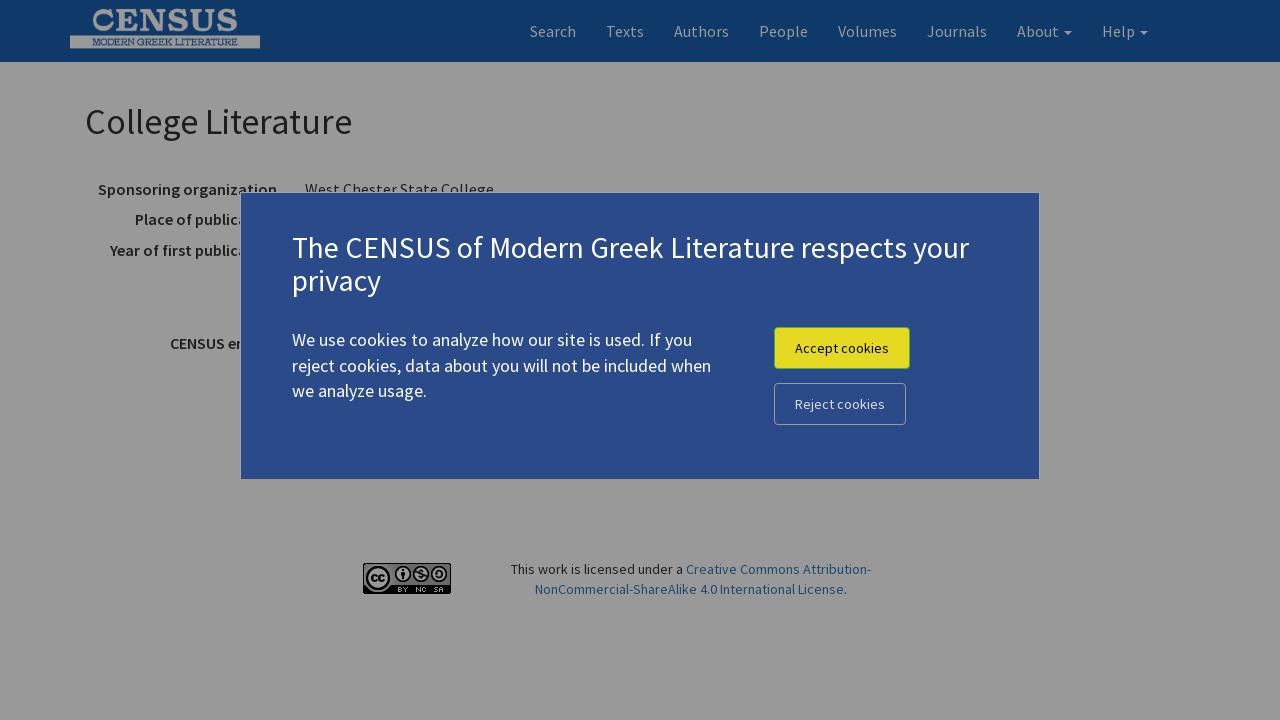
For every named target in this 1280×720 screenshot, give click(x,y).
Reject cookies (840, 404)
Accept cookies (842, 348)
